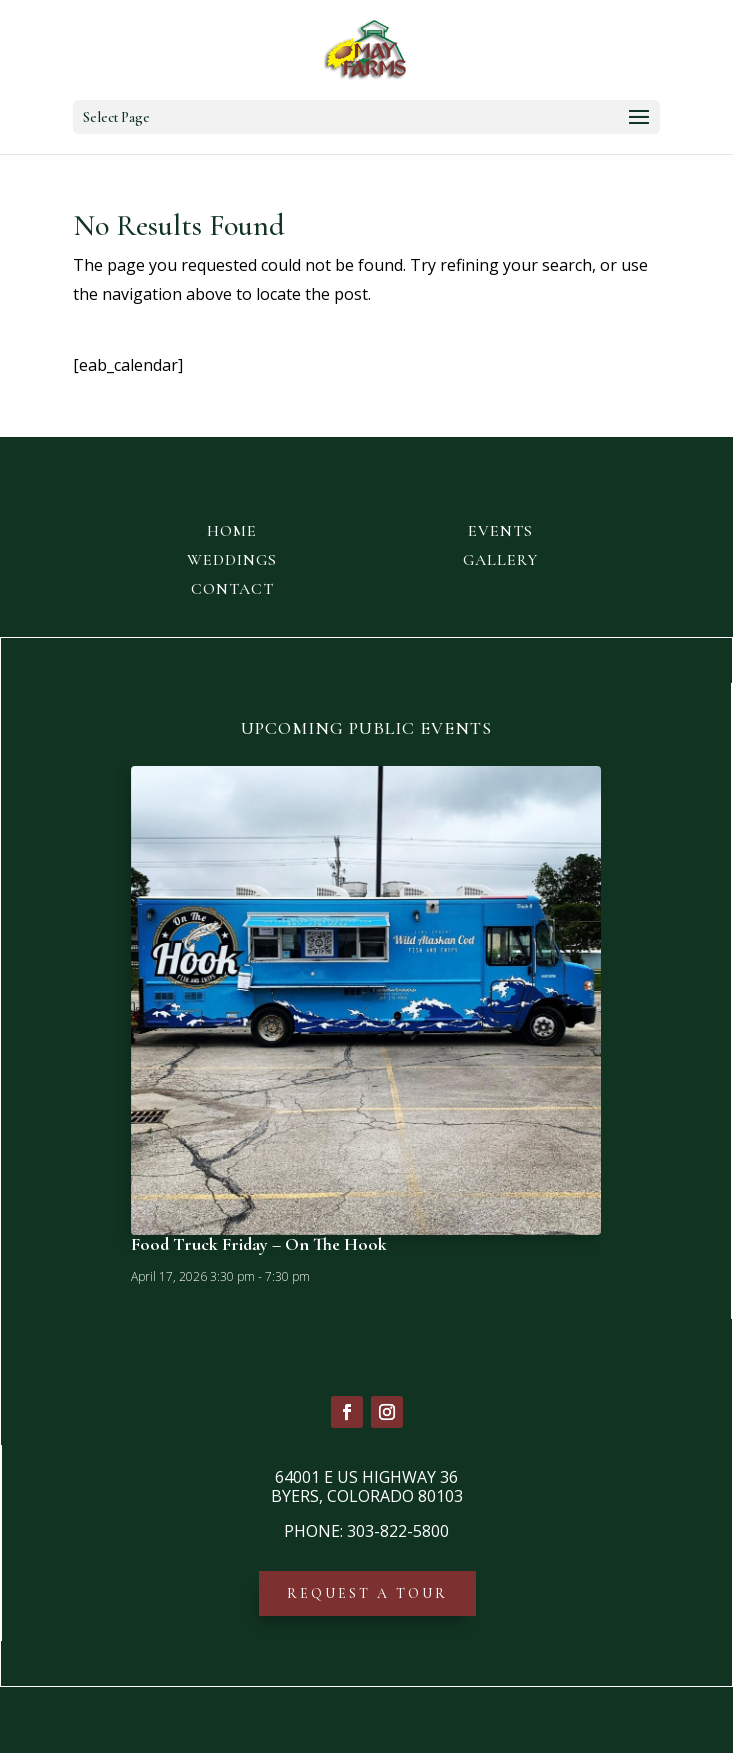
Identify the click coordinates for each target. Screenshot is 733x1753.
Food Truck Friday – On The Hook (259, 1244)
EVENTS (500, 531)
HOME (232, 531)
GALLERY (500, 560)
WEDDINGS (232, 560)
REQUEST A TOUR (367, 1593)
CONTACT (232, 589)
